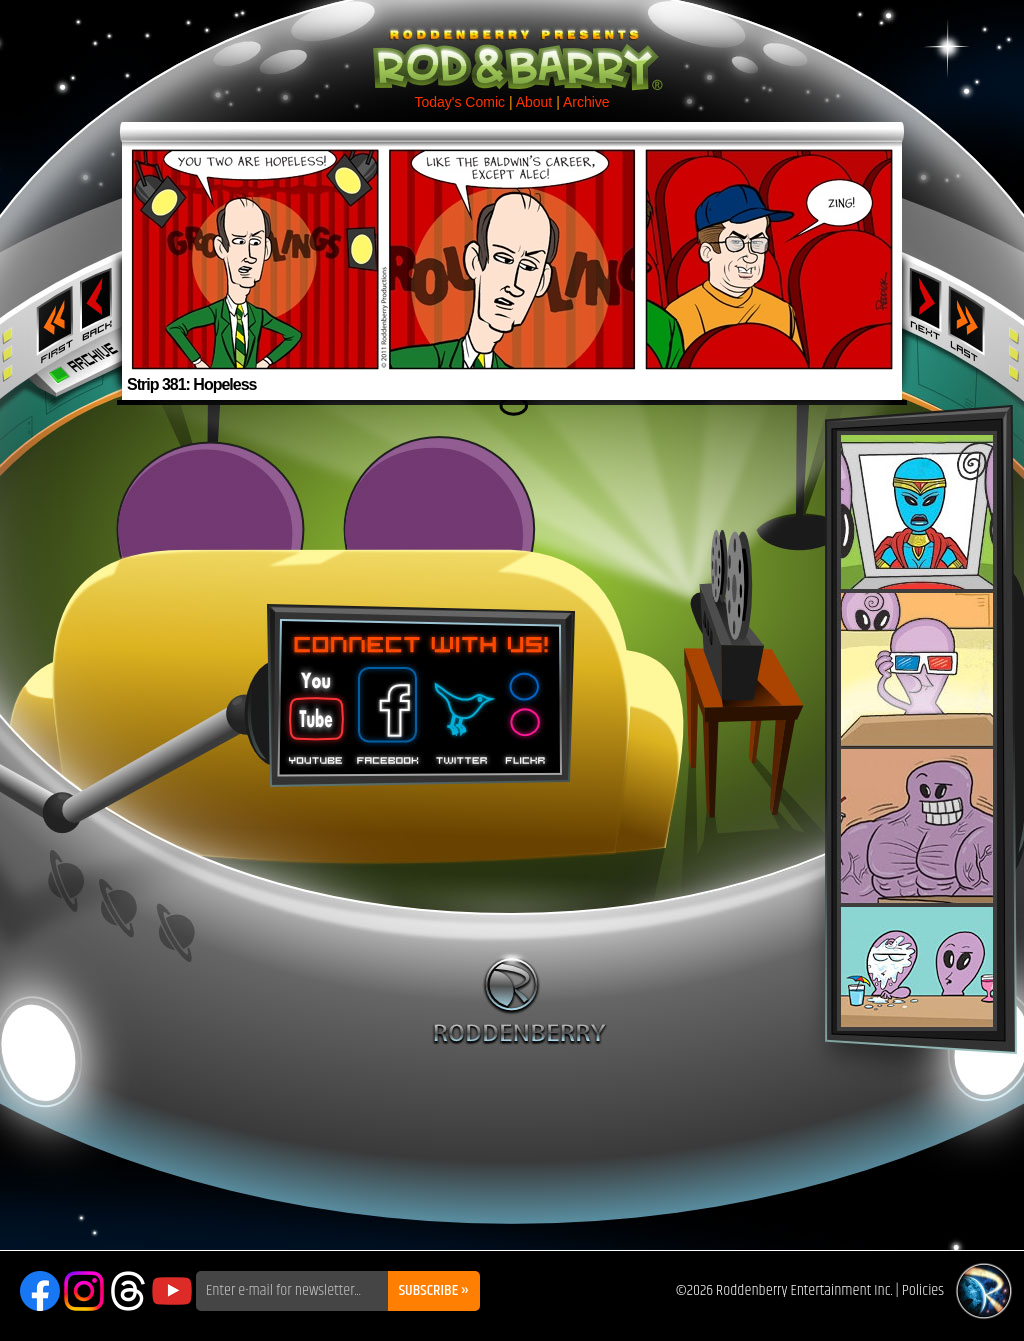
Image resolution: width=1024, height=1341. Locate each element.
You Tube (314, 709)
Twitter (461, 709)
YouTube (172, 1291)
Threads (128, 1291)
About (534, 102)
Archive (586, 102)
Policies (923, 1290)
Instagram (84, 1291)
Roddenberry (519, 999)
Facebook (385, 709)
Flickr (526, 709)
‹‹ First (51, 318)
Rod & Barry (512, 46)
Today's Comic (459, 102)
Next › (925, 303)
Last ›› (973, 318)
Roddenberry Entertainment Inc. (804, 1290)
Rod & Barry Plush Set (917, 731)
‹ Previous (98, 303)
